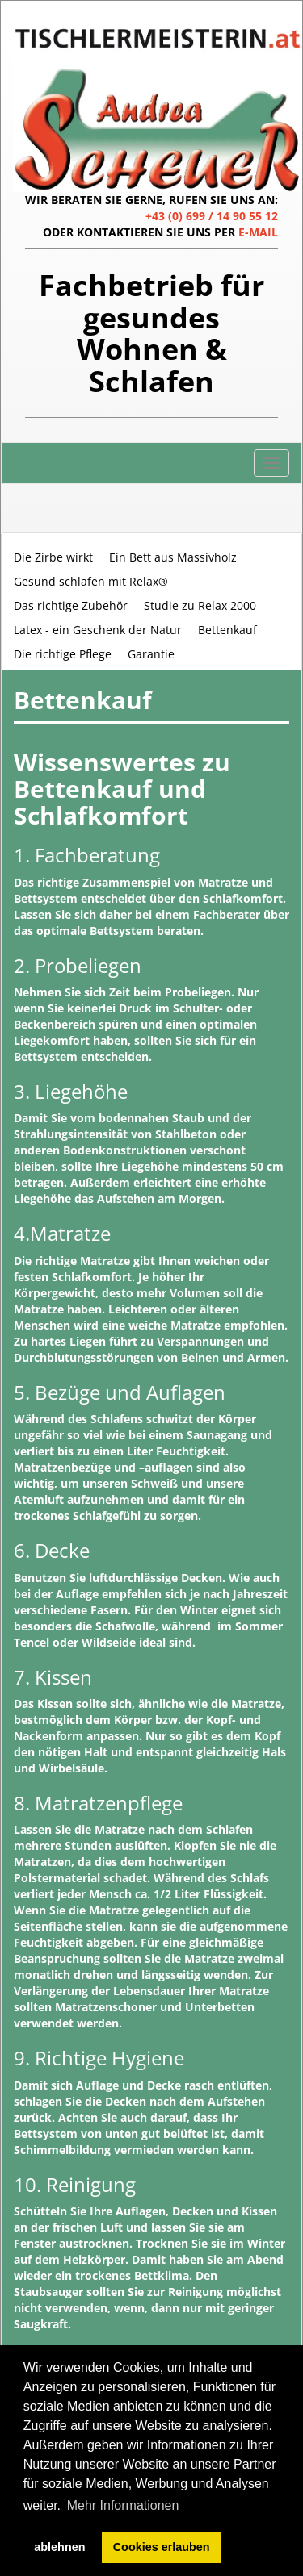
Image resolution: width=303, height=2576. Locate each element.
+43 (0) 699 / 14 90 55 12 (211, 215)
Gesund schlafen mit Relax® (91, 581)
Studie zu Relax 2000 (200, 605)
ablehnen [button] (59, 2547)
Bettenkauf (227, 629)
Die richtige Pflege (63, 654)
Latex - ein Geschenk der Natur (98, 629)
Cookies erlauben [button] (161, 2547)
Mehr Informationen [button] (123, 2505)
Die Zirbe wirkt (53, 557)
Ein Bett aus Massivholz (173, 557)
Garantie (151, 654)
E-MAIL (258, 232)
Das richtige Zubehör (71, 605)
